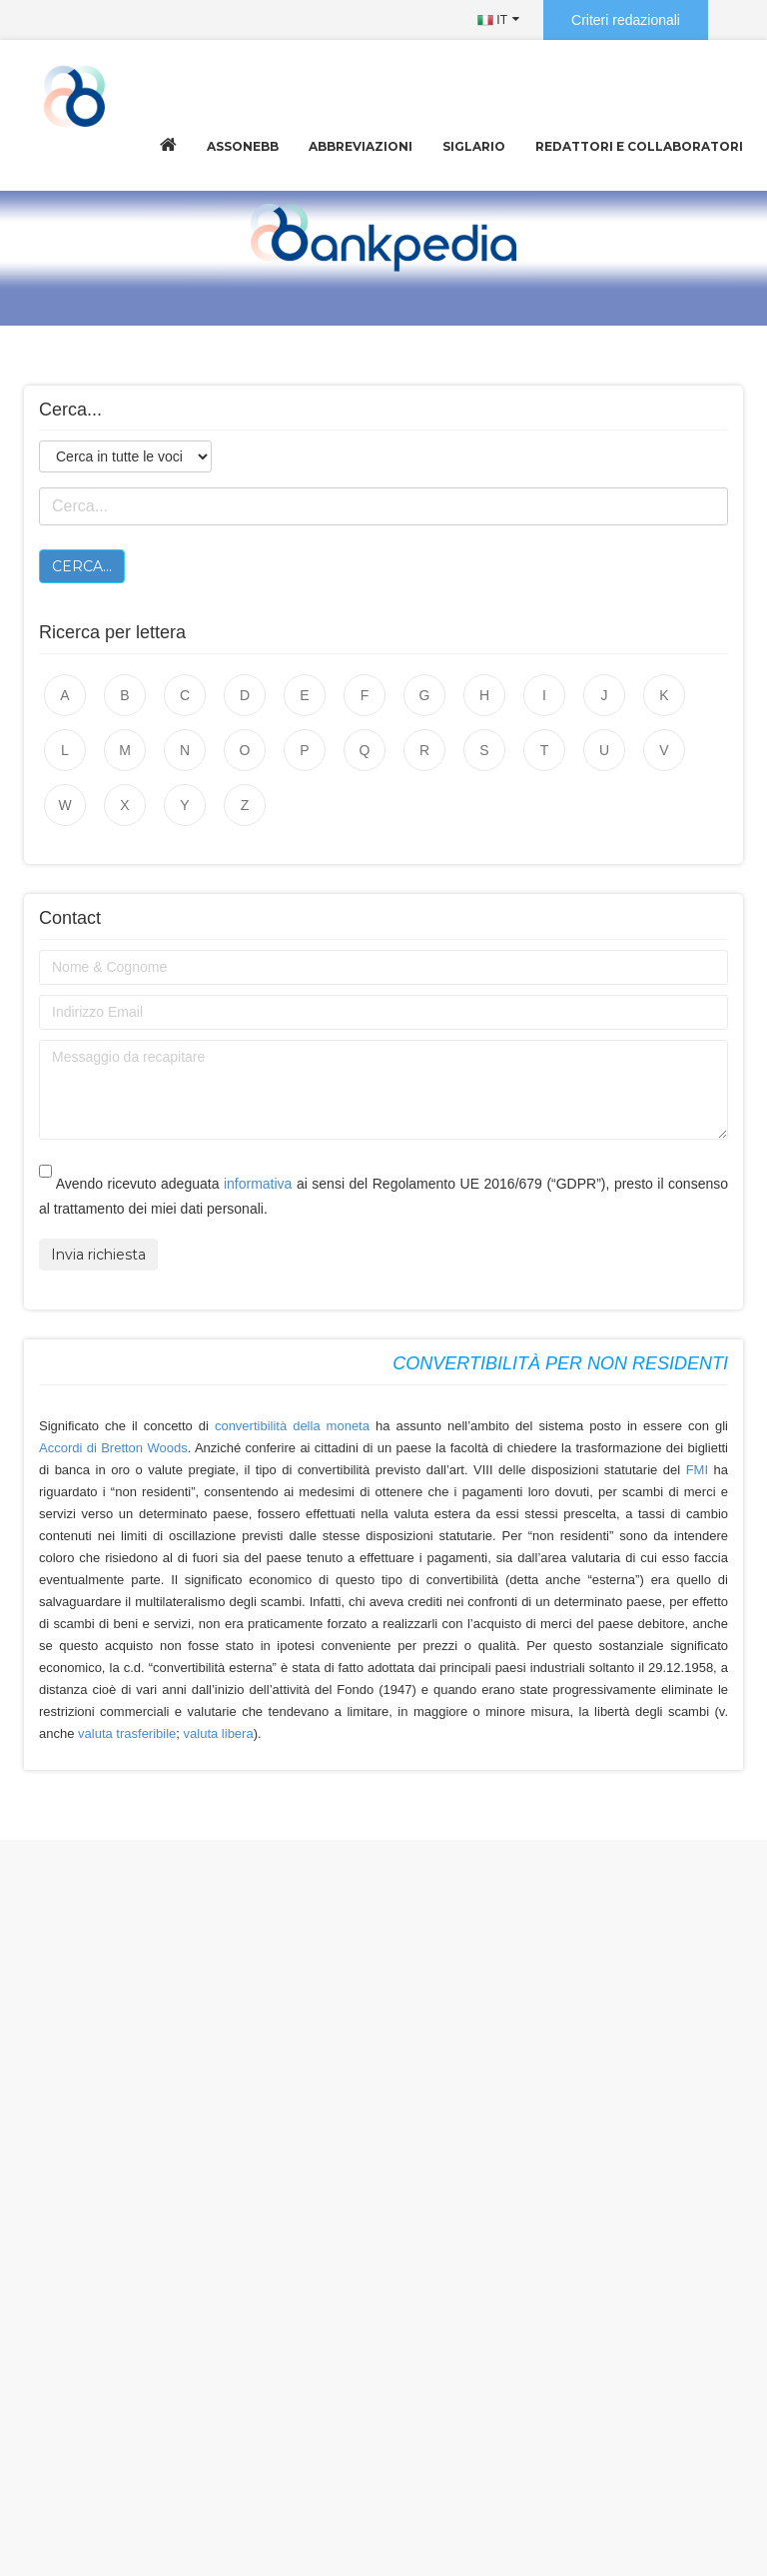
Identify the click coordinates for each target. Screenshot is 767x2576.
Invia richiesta (98, 1255)
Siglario (473, 146)
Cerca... (82, 566)
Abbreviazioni (360, 146)
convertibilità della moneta (292, 1425)
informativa (258, 1184)
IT (492, 20)
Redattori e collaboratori (639, 146)
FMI (700, 1469)
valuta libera (219, 1733)
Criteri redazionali (625, 20)
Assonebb (243, 146)
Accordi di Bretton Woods (113, 1447)
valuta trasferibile (127, 1733)
